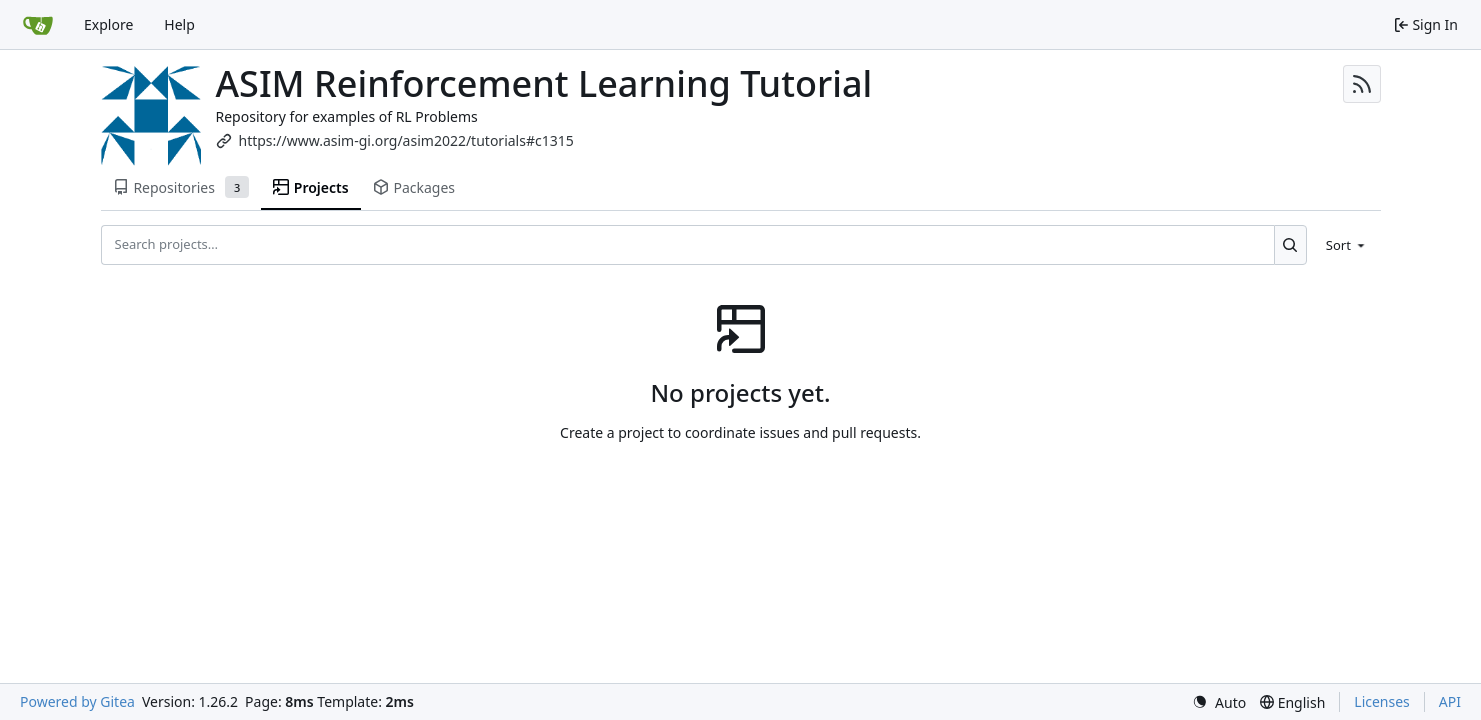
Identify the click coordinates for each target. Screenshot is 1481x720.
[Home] (38, 25)
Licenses (1382, 701)
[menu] (1347, 245)
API (1450, 701)
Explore (108, 24)
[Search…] (1290, 245)
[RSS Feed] (1362, 84)
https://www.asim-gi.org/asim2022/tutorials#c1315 (406, 140)
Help (179, 24)
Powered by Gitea (77, 701)
